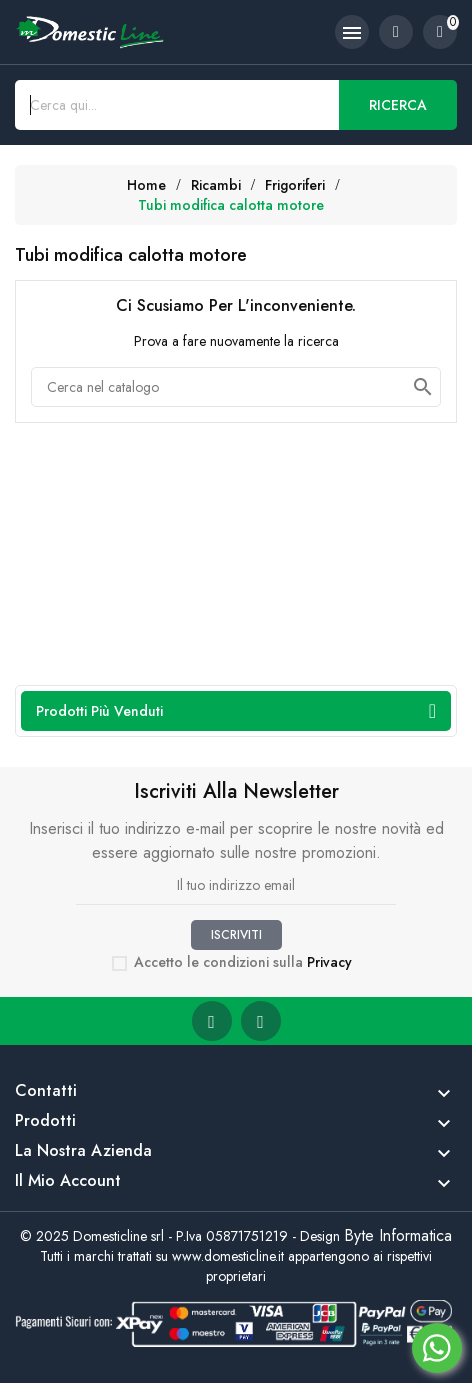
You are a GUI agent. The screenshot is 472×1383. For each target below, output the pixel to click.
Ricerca (398, 105)
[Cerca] (236, 387)
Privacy (329, 962)
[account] (396, 32)
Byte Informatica (398, 1235)
